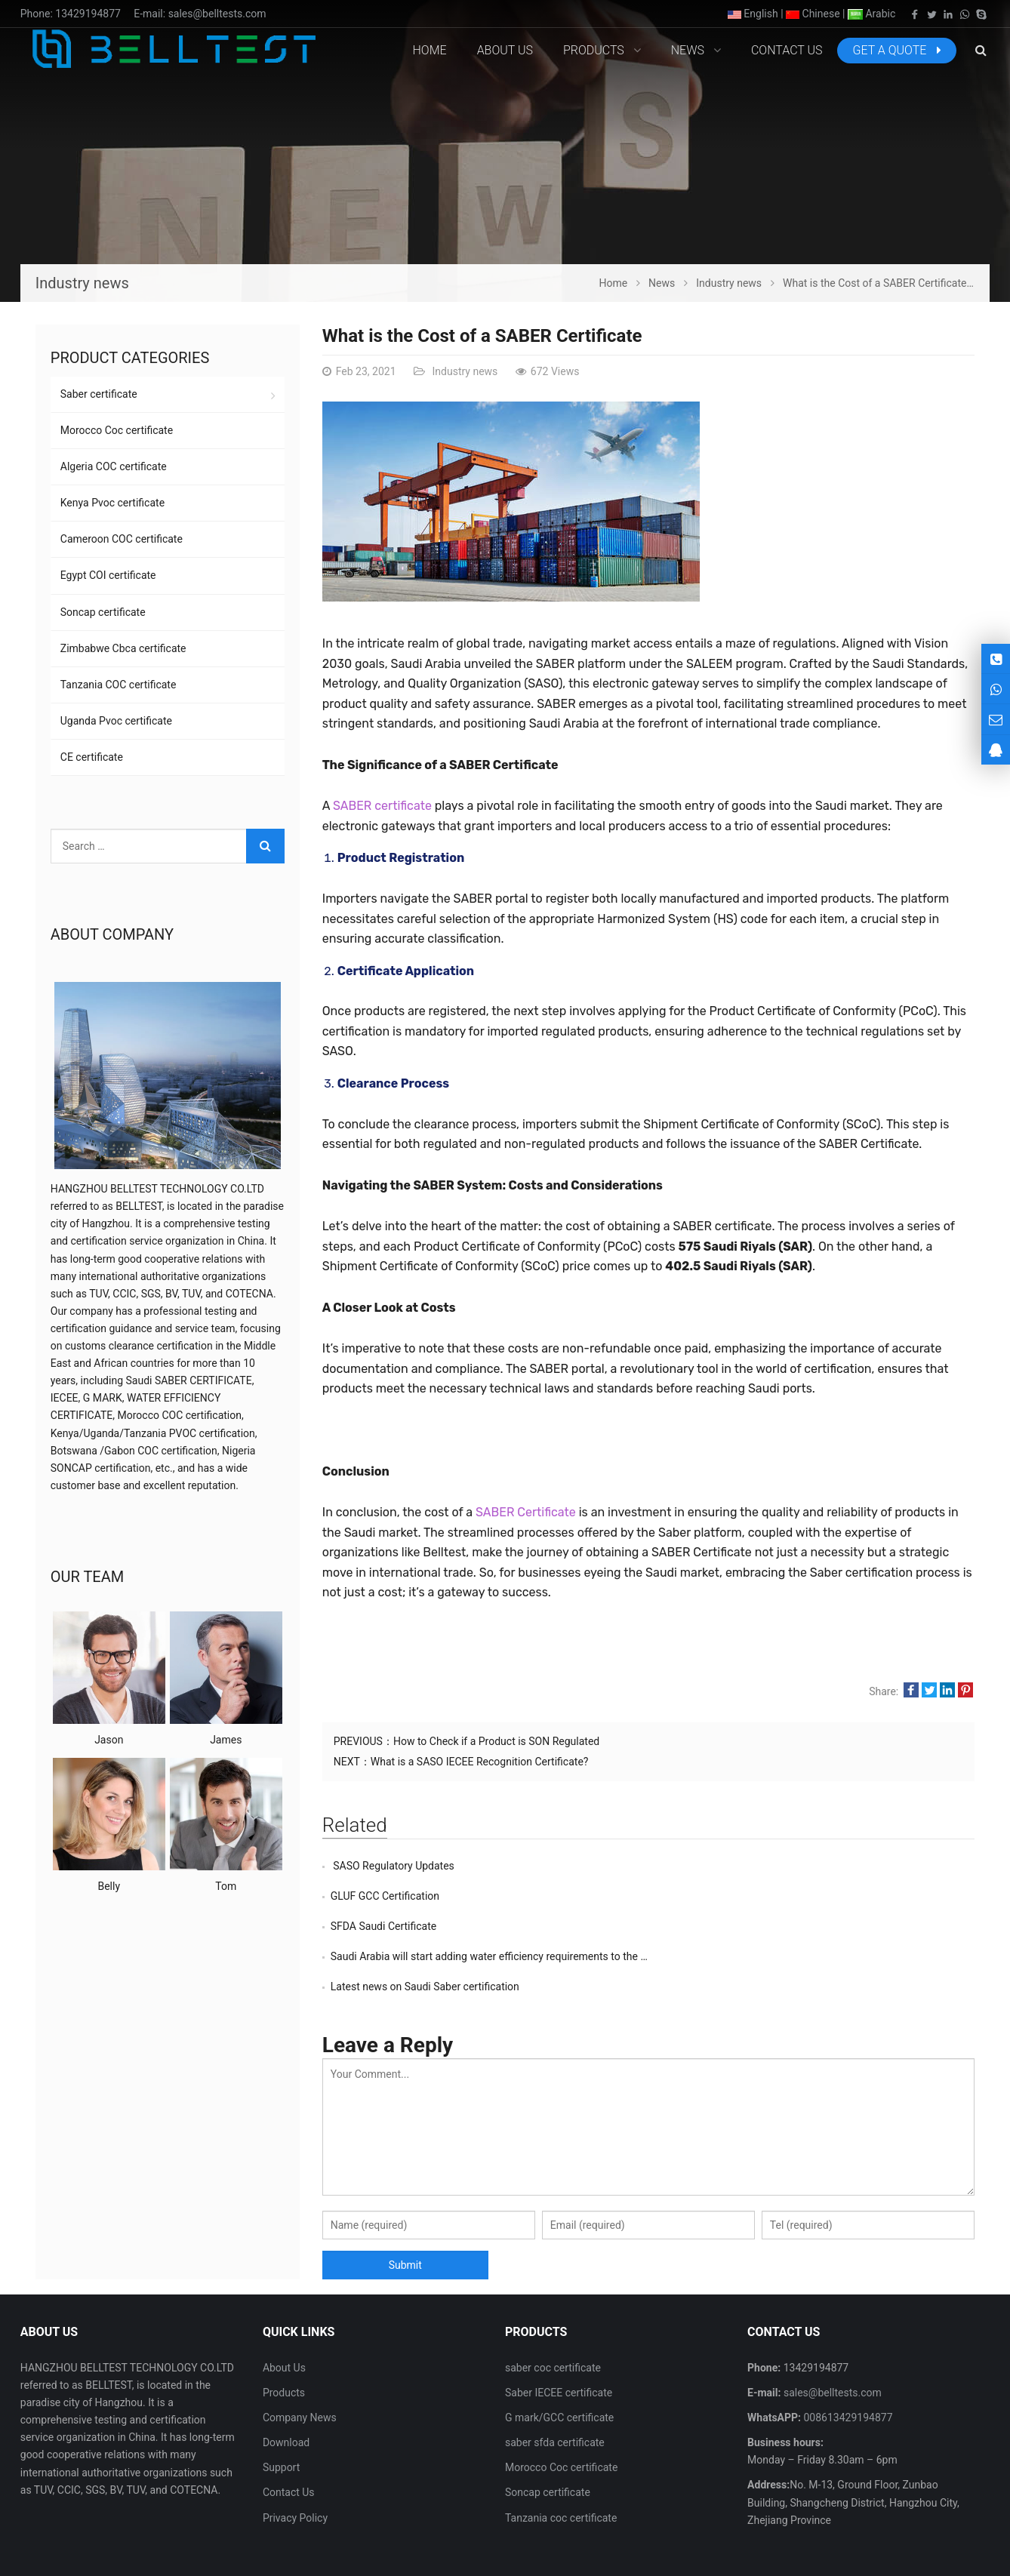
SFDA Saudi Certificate (383, 1896)
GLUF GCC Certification (711, 1866)
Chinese (813, 14)
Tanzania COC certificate (118, 685)
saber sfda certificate (555, 2382)
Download (286, 2382)
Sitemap (880, 2538)
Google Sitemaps (950, 2538)
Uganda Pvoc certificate (116, 721)
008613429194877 (847, 2357)
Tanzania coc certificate (561, 2457)
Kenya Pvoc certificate (112, 503)
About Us (284, 2307)
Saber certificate (98, 394)
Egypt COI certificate (108, 575)
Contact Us (289, 2432)
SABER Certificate (526, 1512)
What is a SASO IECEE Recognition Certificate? (480, 1762)
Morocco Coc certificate (116, 430)
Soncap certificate (103, 612)
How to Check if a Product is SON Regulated (496, 1741)
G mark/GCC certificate (559, 2357)
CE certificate (91, 757)
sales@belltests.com (217, 14)
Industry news (463, 371)
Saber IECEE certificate (558, 2332)
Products (284, 2332)
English (753, 14)
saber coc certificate (553, 2307)
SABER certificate (382, 806)
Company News (300, 2357)
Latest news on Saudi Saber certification (425, 1926)
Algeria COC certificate (113, 466)
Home (430, 50)
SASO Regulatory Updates (392, 1866)
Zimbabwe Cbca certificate (123, 648)
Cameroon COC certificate (121, 539)
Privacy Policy (295, 2457)
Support (281, 2407)
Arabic (871, 14)
